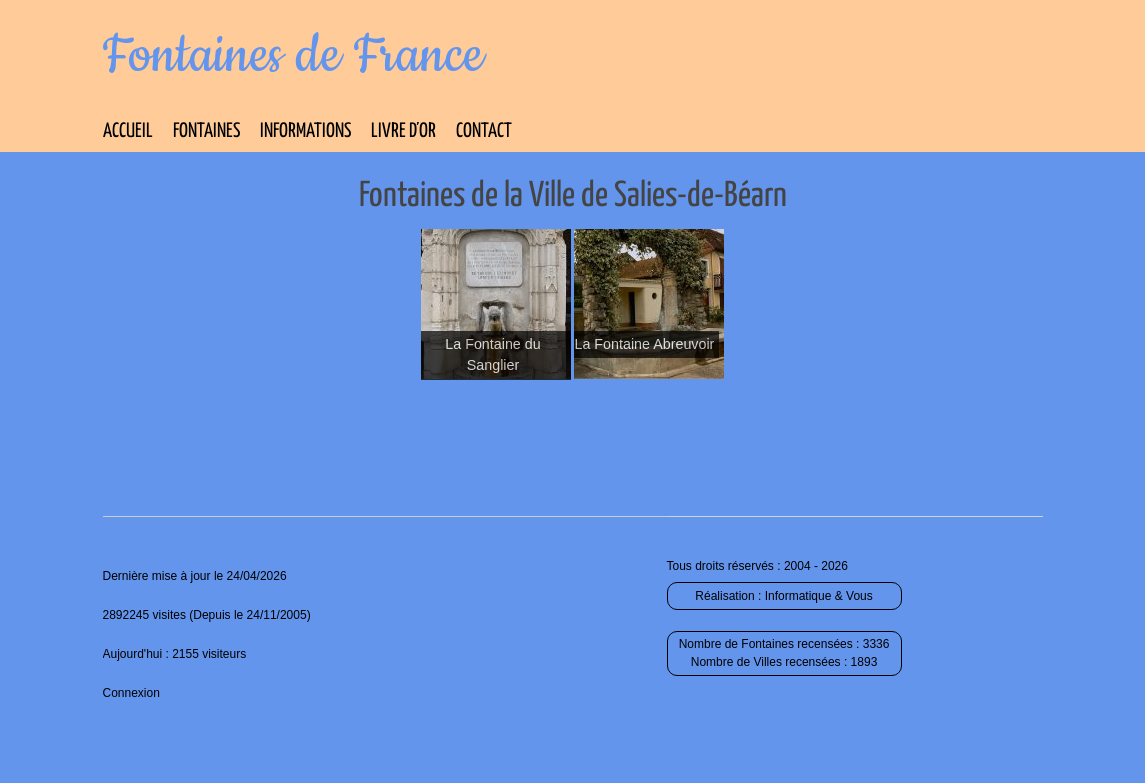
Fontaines (206, 131)
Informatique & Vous (819, 596)
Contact (484, 131)
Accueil (128, 131)
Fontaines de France (293, 56)
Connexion (131, 693)
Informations (305, 131)
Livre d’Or (403, 131)
